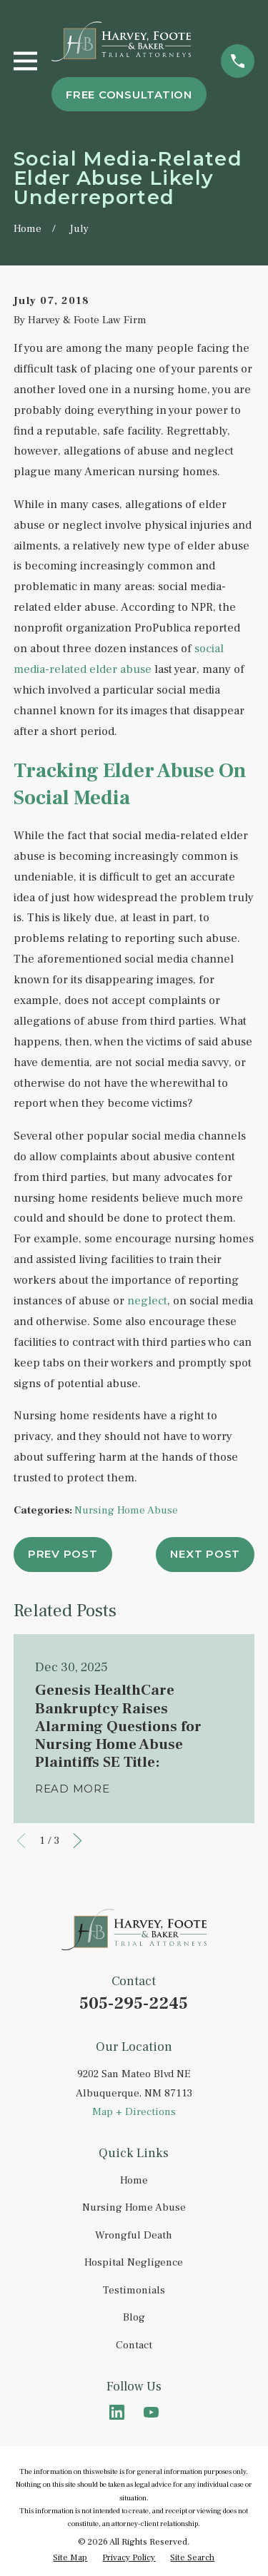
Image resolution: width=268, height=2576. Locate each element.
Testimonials (134, 2290)
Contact (134, 2345)
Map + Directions (134, 2112)
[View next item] (77, 1840)
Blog (134, 2317)
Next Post (205, 1554)
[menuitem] (70, 2558)
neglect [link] (147, 1301)
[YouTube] (151, 2412)
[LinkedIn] (116, 2412)
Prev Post (63, 1554)
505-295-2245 (133, 2003)
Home (134, 2180)
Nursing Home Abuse (126, 1510)
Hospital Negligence (133, 2262)
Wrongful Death (133, 2235)
